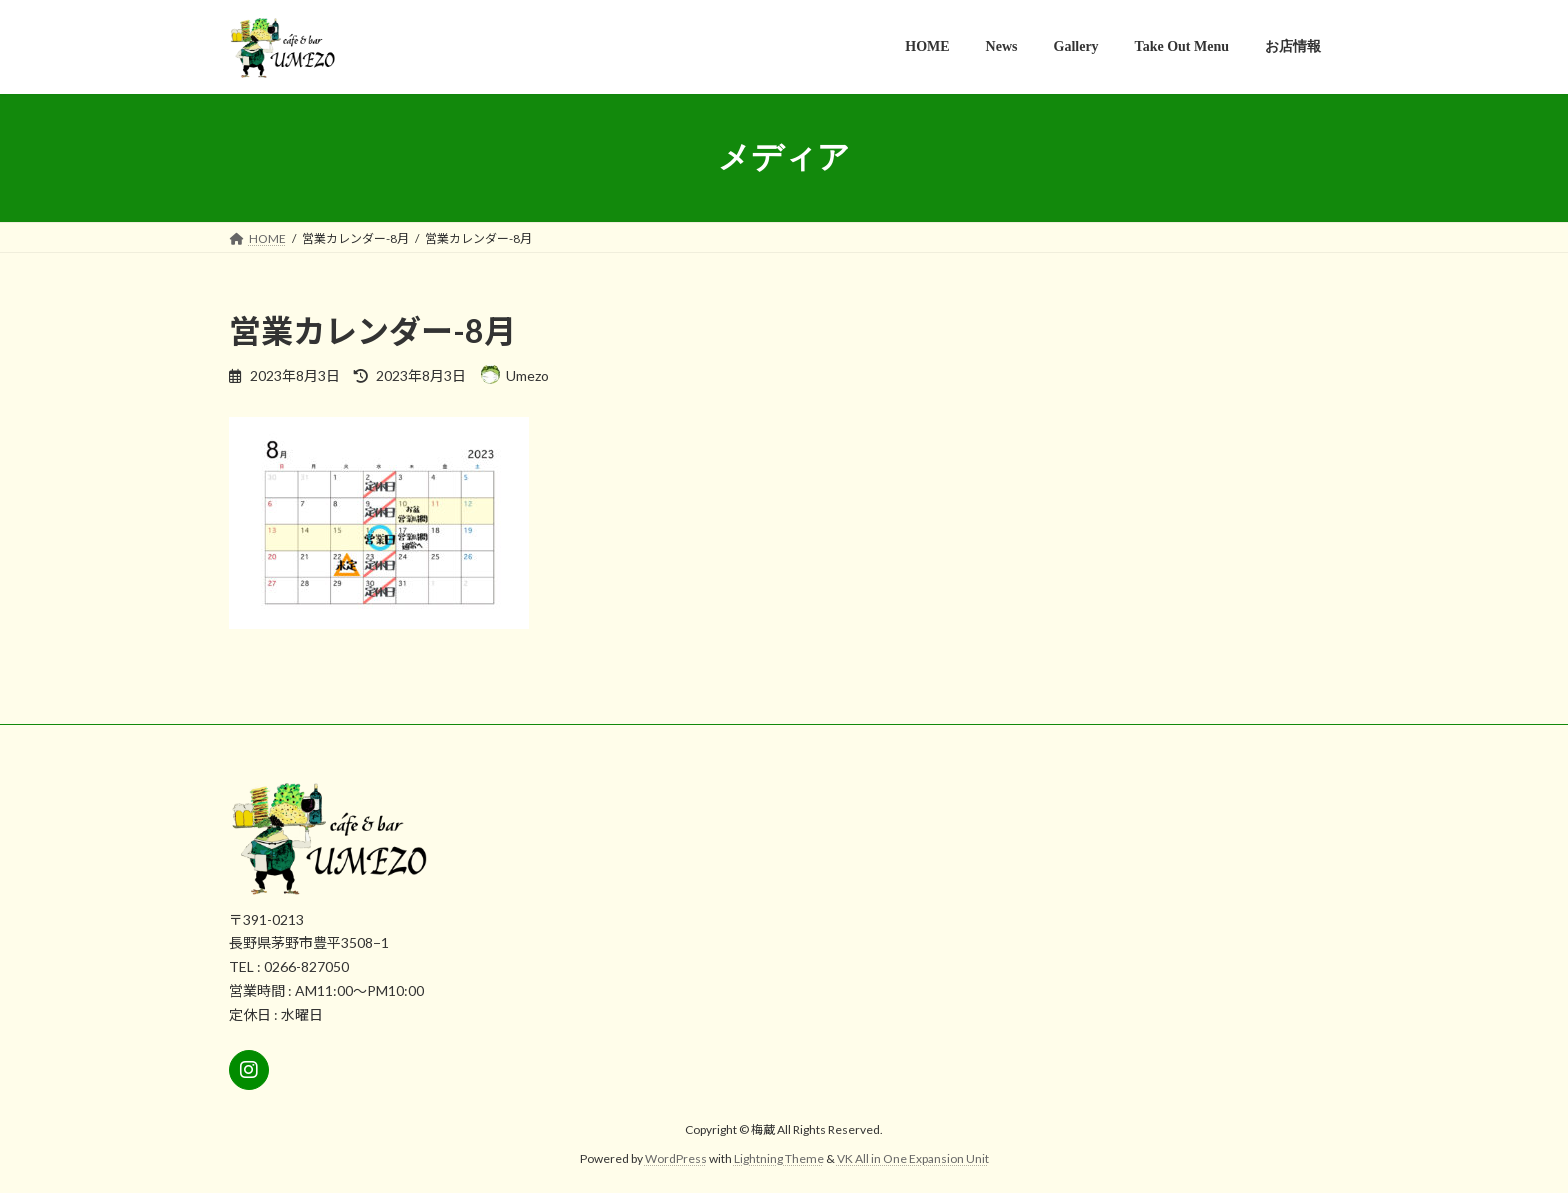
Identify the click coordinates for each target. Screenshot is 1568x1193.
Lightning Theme (779, 1158)
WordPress (676, 1158)
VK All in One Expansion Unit (913, 1158)
